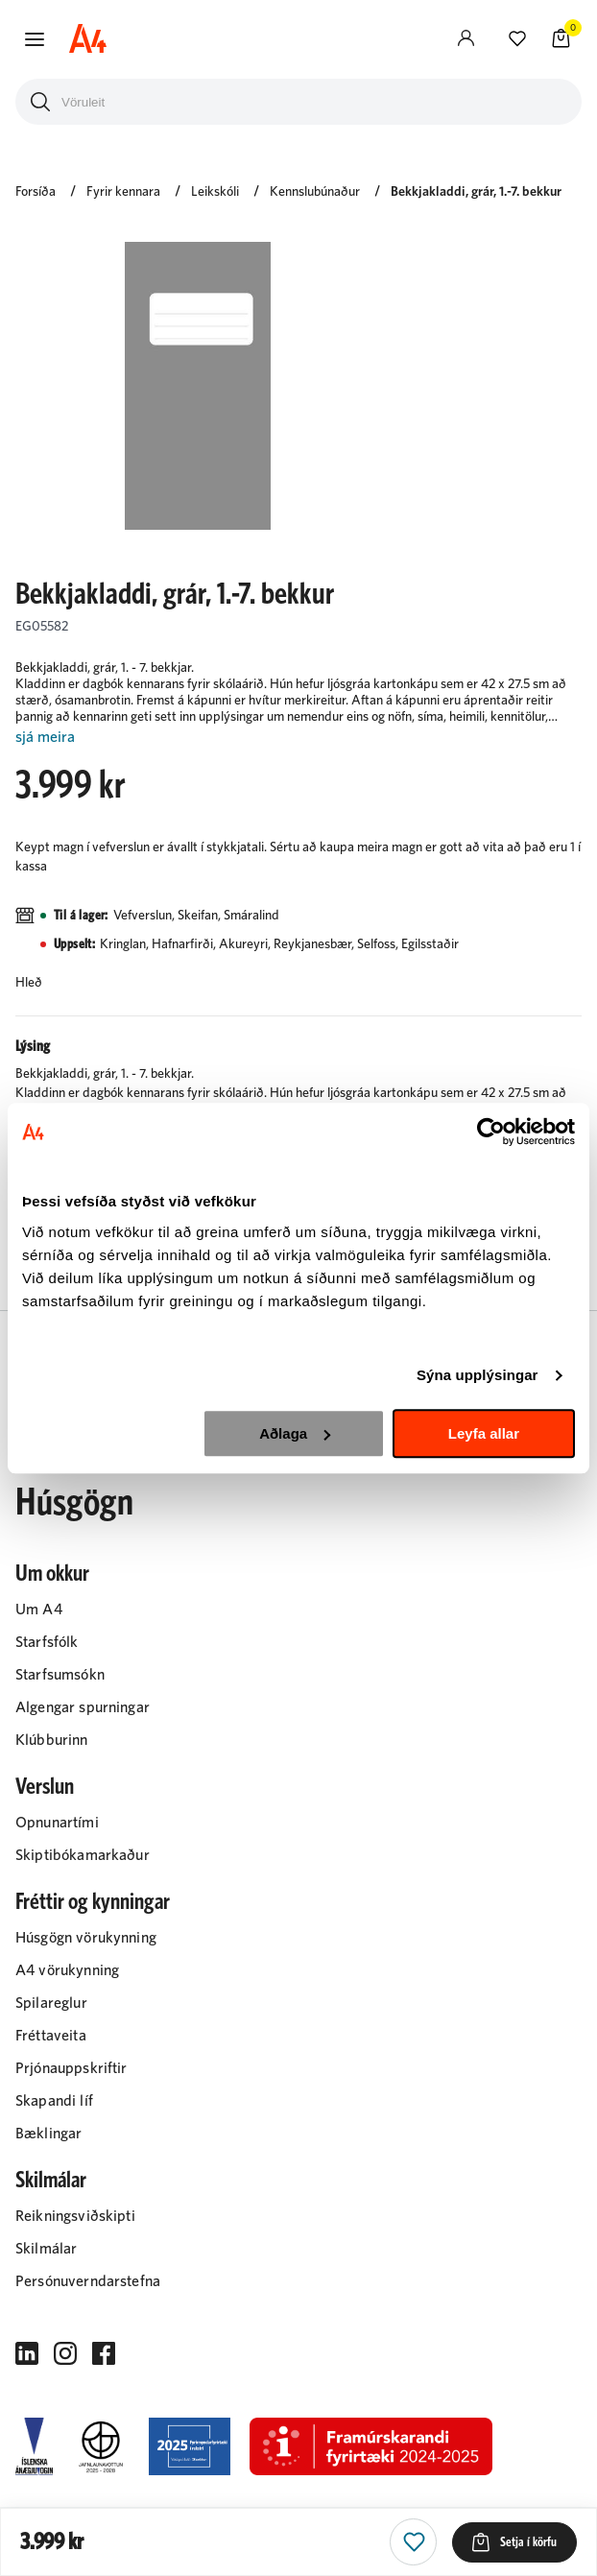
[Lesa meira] (298, 737)
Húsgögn (74, 1503)
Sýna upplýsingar (477, 1375)
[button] (34, 39)
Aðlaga (294, 1433)
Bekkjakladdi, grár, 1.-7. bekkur (476, 192)
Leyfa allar (483, 1433)
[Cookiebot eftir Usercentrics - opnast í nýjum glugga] (491, 1131)
